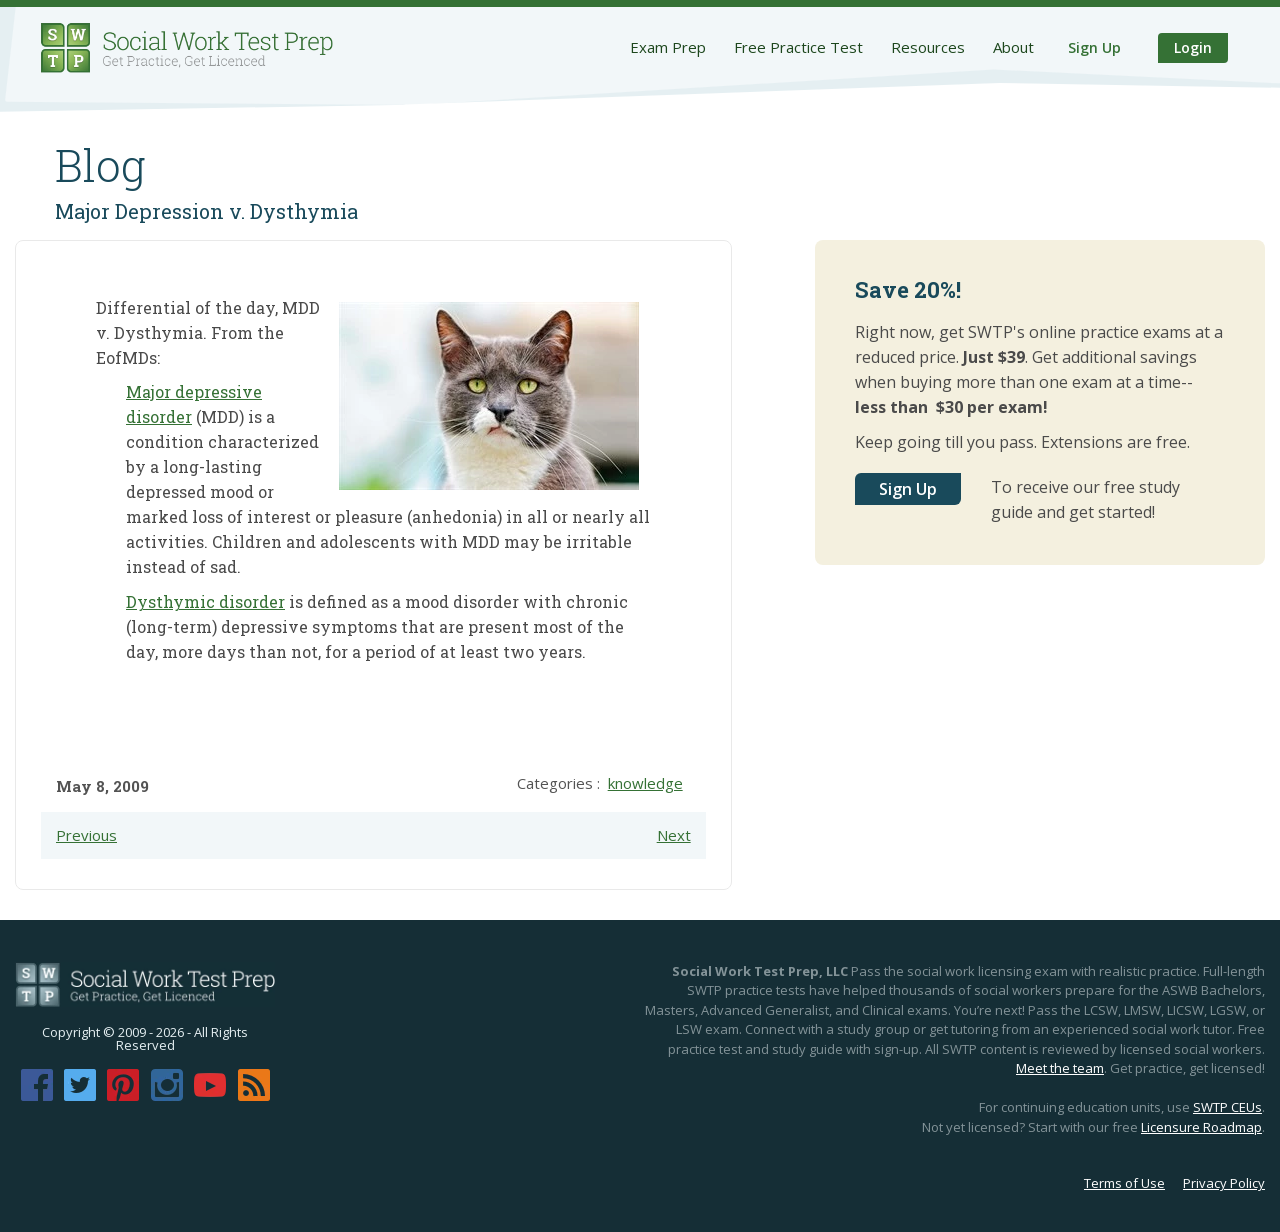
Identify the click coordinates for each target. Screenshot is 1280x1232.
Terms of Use (1124, 1183)
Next (674, 835)
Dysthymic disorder (205, 601)
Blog (100, 165)
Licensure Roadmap (1201, 1127)
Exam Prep (668, 47)
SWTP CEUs (1227, 1107)
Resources (928, 47)
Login (1193, 47)
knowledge (645, 783)
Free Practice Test (798, 47)
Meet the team (1060, 1068)
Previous (86, 835)
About (1013, 47)
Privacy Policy (1224, 1183)
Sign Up (1094, 47)
